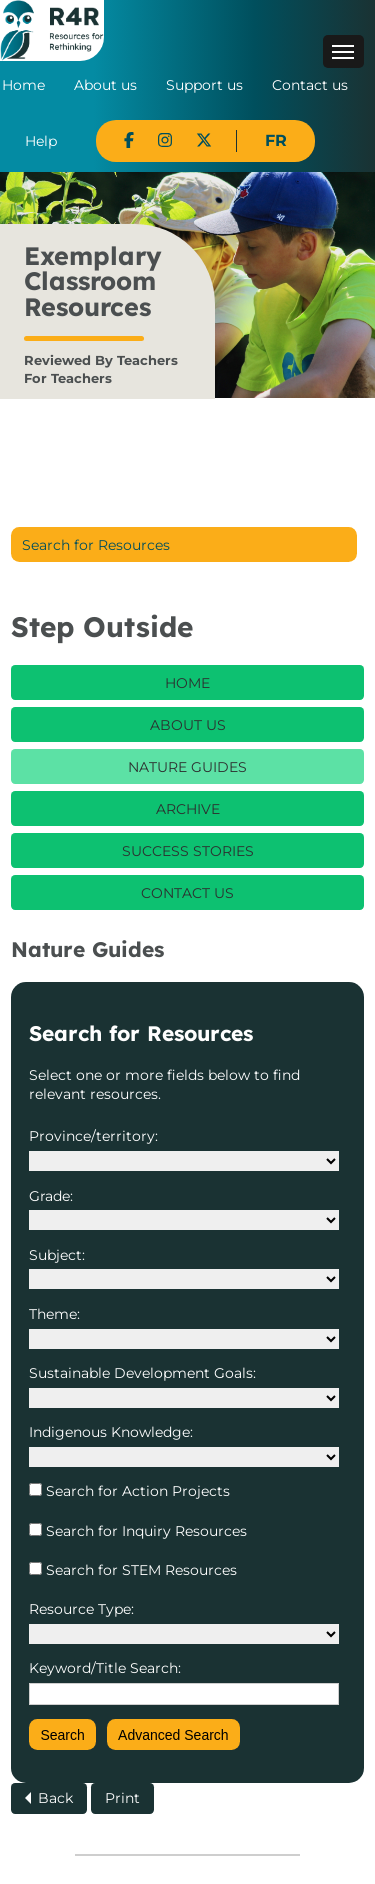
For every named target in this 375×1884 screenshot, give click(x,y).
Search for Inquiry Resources (144, 1531)
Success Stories (188, 851)
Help (41, 141)
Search (62, 1735)
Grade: (51, 1196)
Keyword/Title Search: (105, 1668)
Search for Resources (96, 545)
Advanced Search (173, 1735)
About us (105, 85)
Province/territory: (93, 1136)
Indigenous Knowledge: (111, 1432)
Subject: (57, 1255)
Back (55, 1798)
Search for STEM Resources (139, 1570)
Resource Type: (81, 1609)
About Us (188, 725)
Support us (204, 85)
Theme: (54, 1314)
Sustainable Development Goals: (142, 1373)
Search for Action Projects (136, 1491)
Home (23, 85)
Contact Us (187, 893)
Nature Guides (187, 767)
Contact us (310, 85)
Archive (188, 809)
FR (276, 140)
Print (122, 1798)
